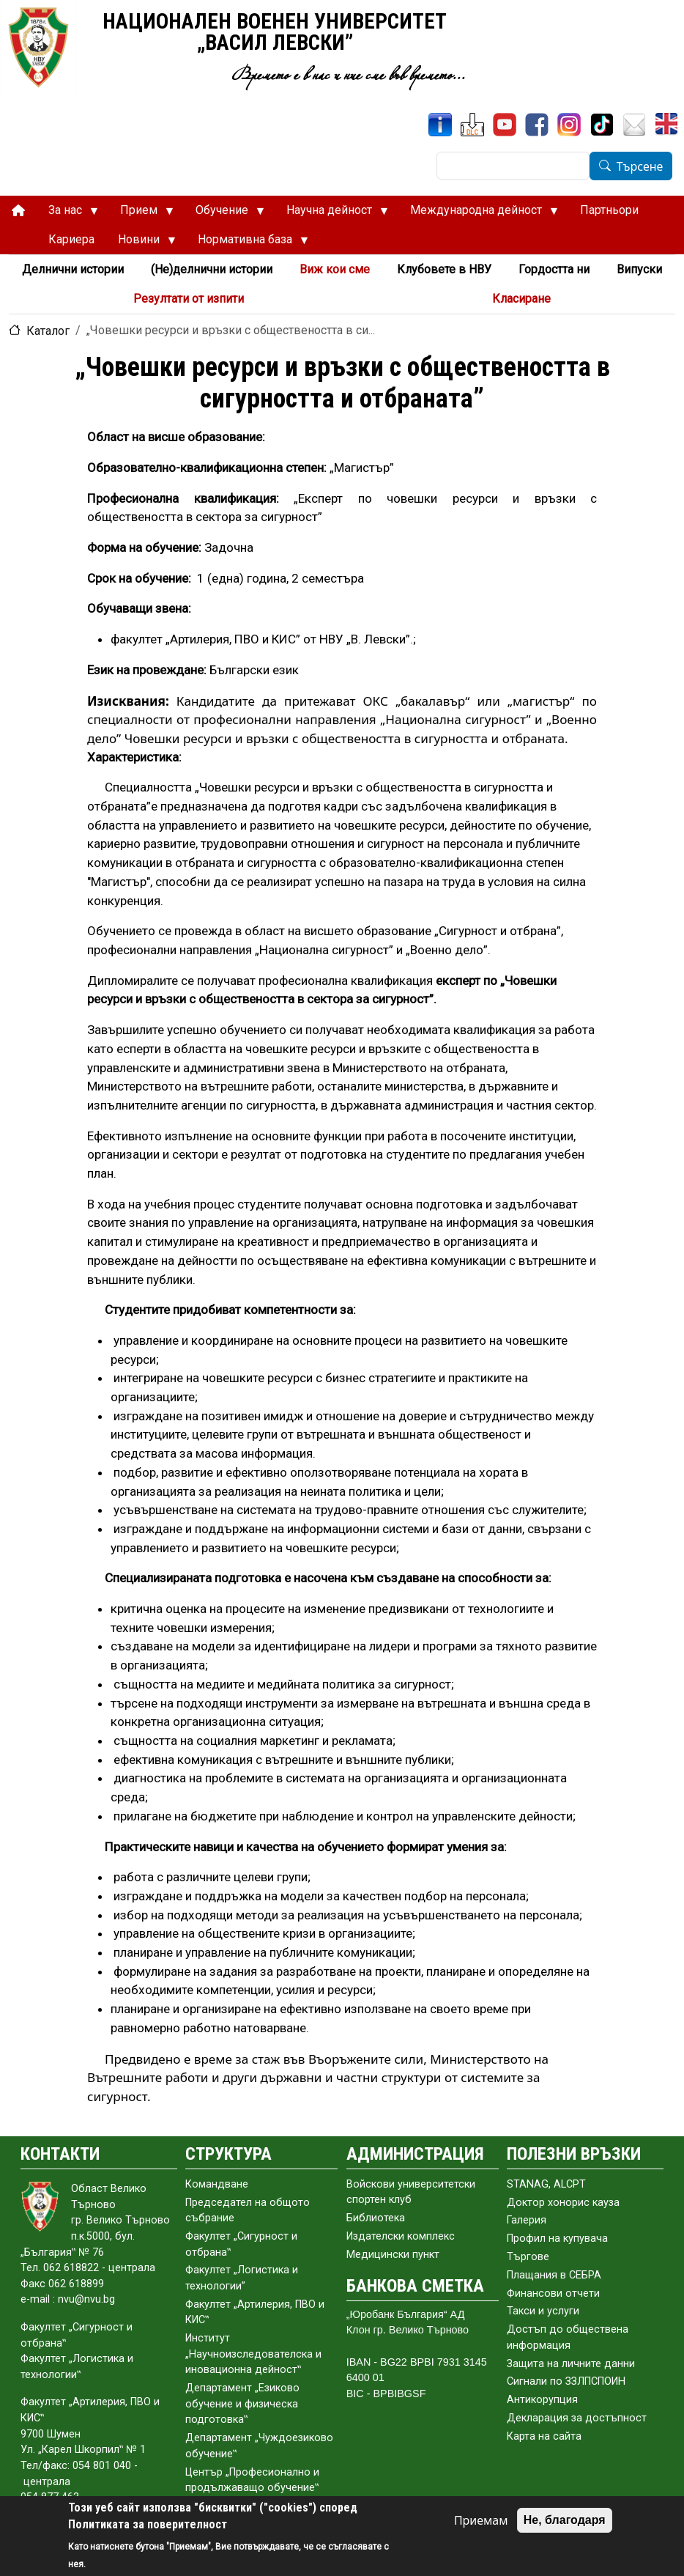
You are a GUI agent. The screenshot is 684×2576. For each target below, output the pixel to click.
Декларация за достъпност (577, 2418)
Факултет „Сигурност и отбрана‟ (241, 2244)
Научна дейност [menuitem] (331, 214)
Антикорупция (542, 2400)
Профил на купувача (557, 2238)
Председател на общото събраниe (247, 2210)
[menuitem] (18, 211)
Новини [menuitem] (141, 243)
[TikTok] (602, 124)
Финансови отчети (553, 2293)
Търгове (528, 2257)
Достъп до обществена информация (567, 2337)
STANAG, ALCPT (546, 2184)
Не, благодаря (565, 2520)
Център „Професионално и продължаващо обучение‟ (252, 2480)
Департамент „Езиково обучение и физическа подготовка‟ (242, 2404)
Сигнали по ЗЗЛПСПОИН (566, 2381)
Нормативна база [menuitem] (247, 243)
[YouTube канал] (504, 124)
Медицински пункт (392, 2254)
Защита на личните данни (571, 2364)
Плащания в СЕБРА (554, 2275)
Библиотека (375, 2218)
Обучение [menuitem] (224, 214)
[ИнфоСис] (440, 124)
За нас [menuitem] (67, 214)
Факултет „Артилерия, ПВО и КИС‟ (254, 2312)
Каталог (48, 331)
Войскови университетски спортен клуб (410, 2192)
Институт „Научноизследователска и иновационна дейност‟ (253, 2354)
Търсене (640, 166)
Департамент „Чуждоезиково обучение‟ (259, 2446)
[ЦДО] (472, 124)
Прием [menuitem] (141, 214)
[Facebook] (536, 124)
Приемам (481, 2520)
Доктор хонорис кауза (563, 2202)
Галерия (526, 2220)
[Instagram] (569, 124)
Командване (216, 2184)
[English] (668, 124)
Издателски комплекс (400, 2236)
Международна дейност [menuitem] (478, 214)
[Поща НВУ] (634, 124)
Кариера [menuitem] (71, 239)
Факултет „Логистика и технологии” (241, 2278)
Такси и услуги (543, 2311)
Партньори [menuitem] (609, 210)
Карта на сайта (544, 2436)
